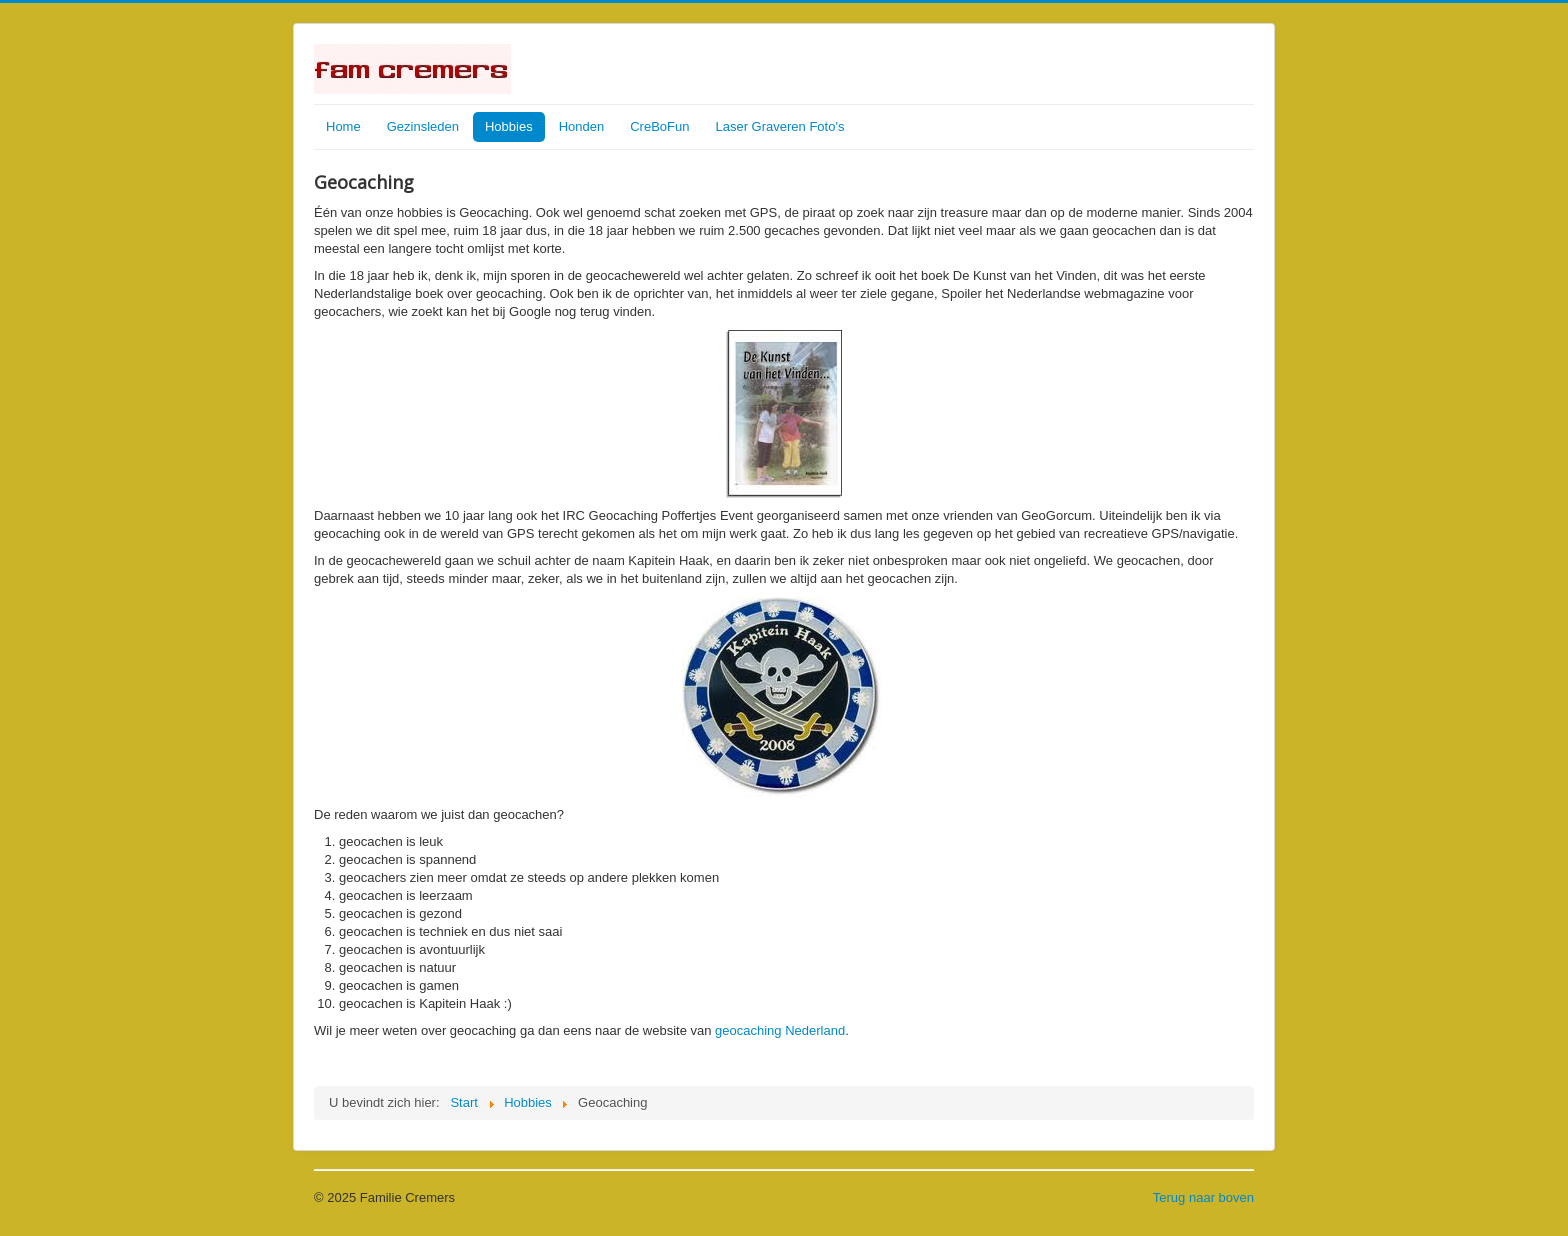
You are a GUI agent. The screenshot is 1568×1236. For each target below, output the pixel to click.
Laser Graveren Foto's (779, 126)
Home (343, 126)
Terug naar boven (1203, 1197)
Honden (582, 126)
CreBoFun (659, 126)
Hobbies (509, 126)
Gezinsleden (423, 126)
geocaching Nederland (780, 1030)
